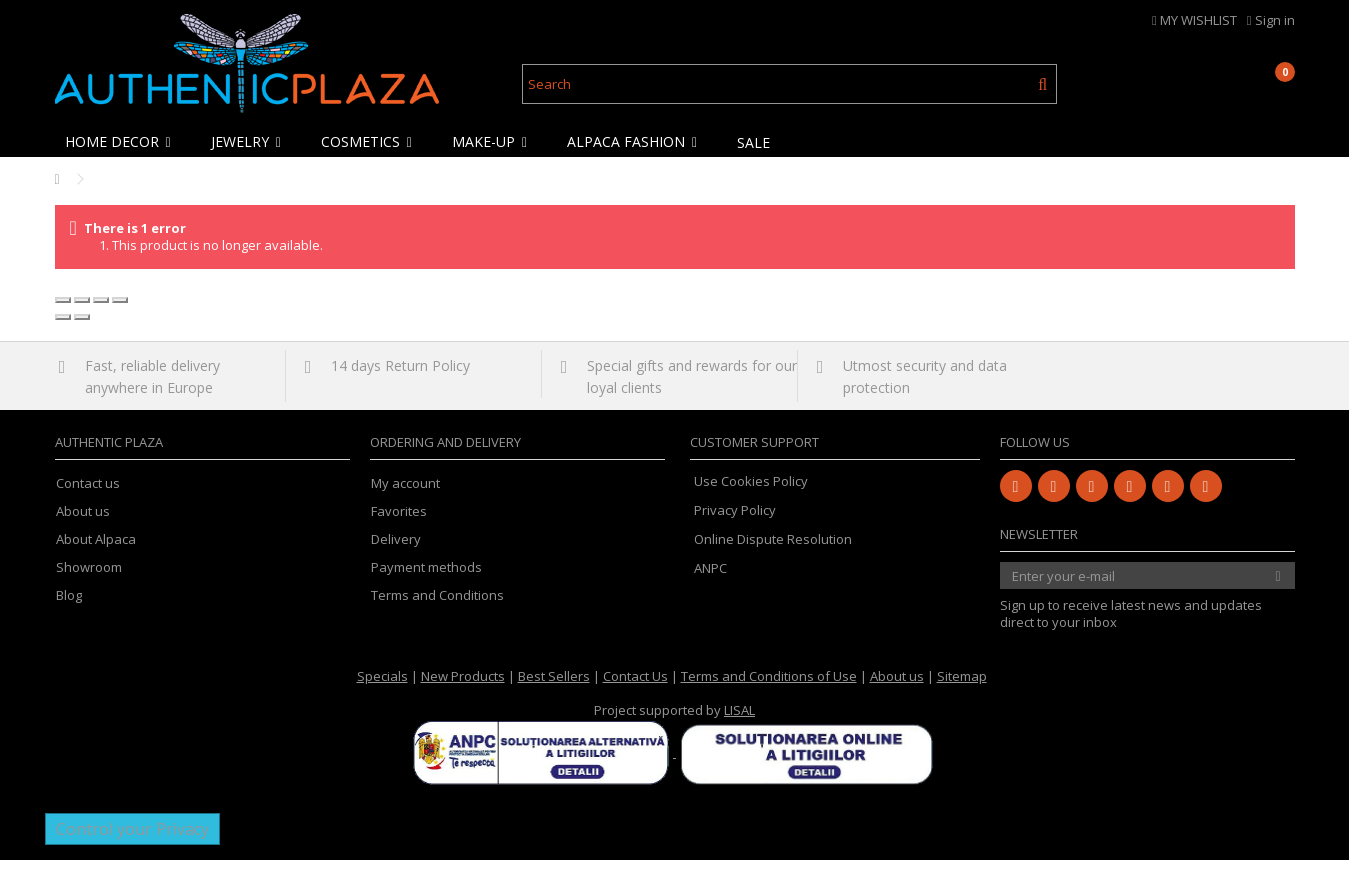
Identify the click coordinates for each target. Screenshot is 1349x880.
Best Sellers (554, 696)
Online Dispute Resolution (773, 559)
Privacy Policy (735, 530)
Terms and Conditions (437, 615)
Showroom (89, 587)
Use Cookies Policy (751, 501)
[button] (123, 142)
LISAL (739, 730)
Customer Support (754, 462)
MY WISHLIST (1194, 20)
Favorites (399, 531)
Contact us (88, 503)
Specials (382, 696)
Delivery (396, 559)
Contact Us (635, 696)
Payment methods (426, 587)
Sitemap (962, 696)
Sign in (1271, 20)
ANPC (710, 588)
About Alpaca (96, 559)
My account (405, 503)
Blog (69, 615)
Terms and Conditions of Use (769, 696)
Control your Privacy (132, 849)
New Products (463, 696)
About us (83, 531)
